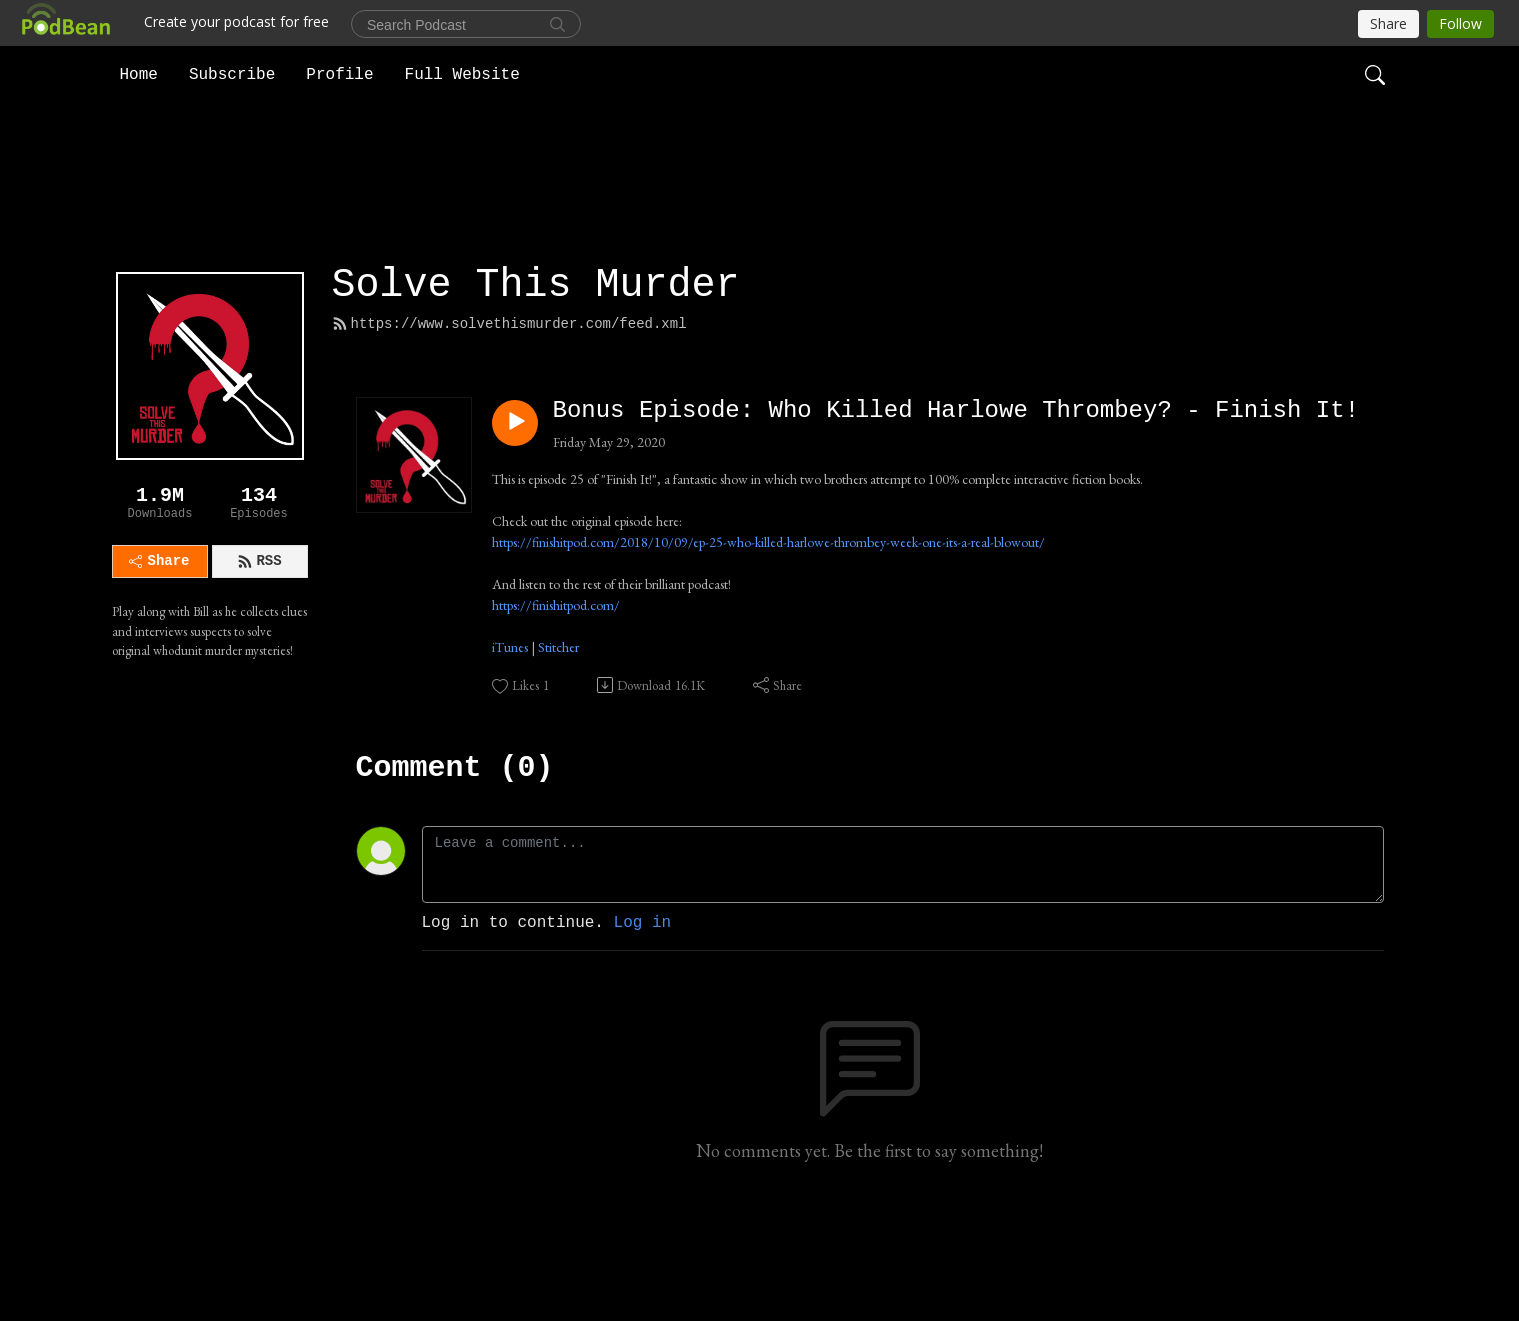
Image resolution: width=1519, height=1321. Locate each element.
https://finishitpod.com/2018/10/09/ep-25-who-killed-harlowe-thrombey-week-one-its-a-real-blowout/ (768, 637)
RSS (259, 657)
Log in (643, 1019)
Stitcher (558, 742)
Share (159, 657)
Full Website (462, 74)
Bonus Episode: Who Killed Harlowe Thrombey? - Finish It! (956, 506)
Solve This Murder (536, 381)
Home (139, 74)
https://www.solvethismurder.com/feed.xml (509, 420)
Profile (339, 74)
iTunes (510, 742)
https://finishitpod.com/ (556, 700)
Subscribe (232, 74)
